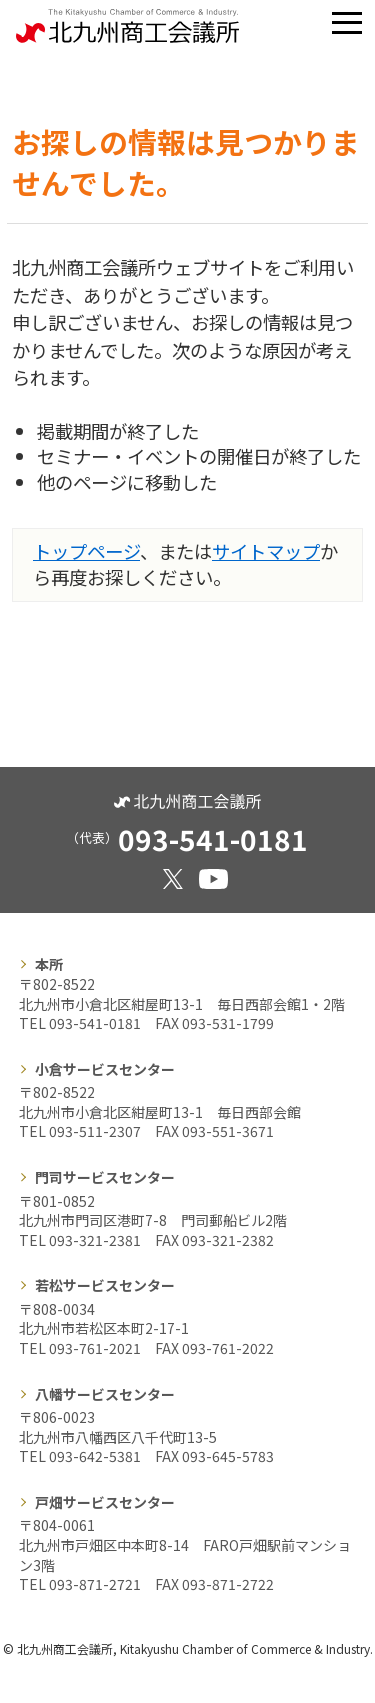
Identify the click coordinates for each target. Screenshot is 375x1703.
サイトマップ (266, 551)
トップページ (86, 551)
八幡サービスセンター (105, 1394)
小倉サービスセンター (105, 1069)
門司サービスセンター (105, 1177)
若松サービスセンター (105, 1285)
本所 (49, 964)
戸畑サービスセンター (105, 1502)
